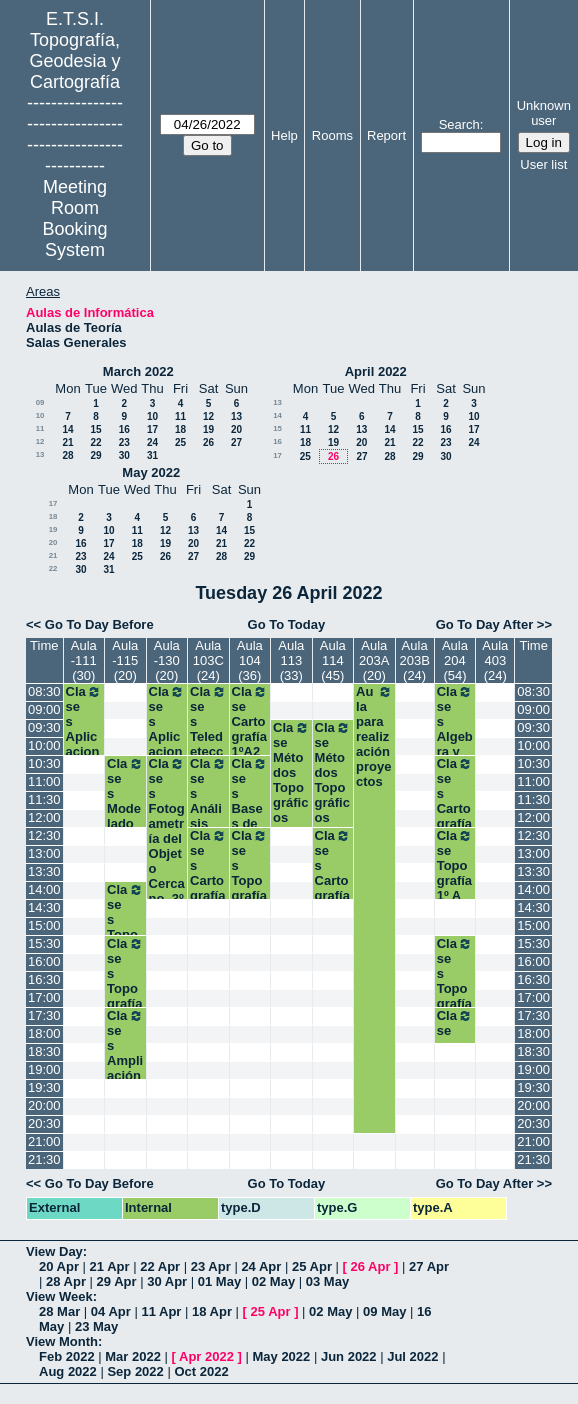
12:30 (44, 835)
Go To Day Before (99, 624)
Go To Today (287, 624)
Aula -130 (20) (167, 660)
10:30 (44, 763)
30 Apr (167, 1281)
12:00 (44, 817)
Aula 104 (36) (250, 660)
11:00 (44, 781)
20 (236, 429)
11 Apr (161, 1311)
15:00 (44, 925)
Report (386, 135)
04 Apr (111, 1311)
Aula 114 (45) (333, 660)
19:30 (44, 1087)
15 (95, 429)
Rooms (332, 135)
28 (67, 455)
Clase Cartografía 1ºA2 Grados (250, 736)
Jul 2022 (412, 1356)
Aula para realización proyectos (374, 736)
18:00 (44, 1033)
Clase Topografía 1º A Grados (455, 880)
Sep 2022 (135, 1371)
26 (208, 442)
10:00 (44, 745)
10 (40, 415)
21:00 (44, 1141)
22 (95, 442)
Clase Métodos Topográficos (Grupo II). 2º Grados (291, 810)
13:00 (44, 853)
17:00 (44, 997)
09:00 (44, 709)
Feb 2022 (67, 1356)
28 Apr (66, 1281)
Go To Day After (485, 624)
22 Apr (160, 1266)
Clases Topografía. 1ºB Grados (455, 996)
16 (124, 429)
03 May (327, 1281)
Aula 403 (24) (495, 660)
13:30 (44, 871)
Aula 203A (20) (374, 660)
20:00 (44, 1105)
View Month (62, 1341)
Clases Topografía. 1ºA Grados (250, 888)
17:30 (44, 1015)
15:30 (44, 943)
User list (543, 164)
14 (67, 429)
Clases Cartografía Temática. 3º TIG (208, 895)
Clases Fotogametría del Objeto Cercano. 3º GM (167, 838)
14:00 (44, 889)
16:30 (44, 979)
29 (95, 455)
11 (180, 416)
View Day (54, 1251)
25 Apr (312, 1266)
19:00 (44, 1069)
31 (152, 455)
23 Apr (211, 1266)
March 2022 (138, 371)
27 (236, 442)
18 (180, 429)
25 (180, 442)
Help (284, 135)
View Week (59, 1296)
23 (124, 442)
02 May (273, 1281)
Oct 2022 (201, 1371)
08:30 (44, 691)
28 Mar (59, 1311)
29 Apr (117, 1281)
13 (236, 416)
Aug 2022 (68, 1371)
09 (40, 402)
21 (67, 442)
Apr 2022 (206, 1356)
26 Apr (371, 1266)
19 (208, 429)
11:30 (44, 799)
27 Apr (429, 1266)
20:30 (44, 1123)
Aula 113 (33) (291, 660)
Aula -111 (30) (84, 660)
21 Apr (110, 1266)
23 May (96, 1326)
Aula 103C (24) (208, 660)
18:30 (44, 1051)
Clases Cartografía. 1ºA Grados (455, 816)
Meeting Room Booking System (74, 218)
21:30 (44, 1159)
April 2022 (376, 371)
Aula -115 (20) (125, 660)
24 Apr (261, 1266)
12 (208, 416)
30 (124, 455)
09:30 (44, 727)
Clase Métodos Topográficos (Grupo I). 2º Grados (333, 810)
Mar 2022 (133, 1356)
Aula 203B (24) (414, 660)
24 (152, 442)
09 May (384, 1311)
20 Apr (59, 1266)
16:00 (44, 961)
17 (152, 429)
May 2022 (151, 472)
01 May (219, 1281)
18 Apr (212, 1311)
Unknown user (544, 113)
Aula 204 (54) (455, 660)
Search (459, 124)
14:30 (44, 907)
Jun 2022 (349, 1356)
